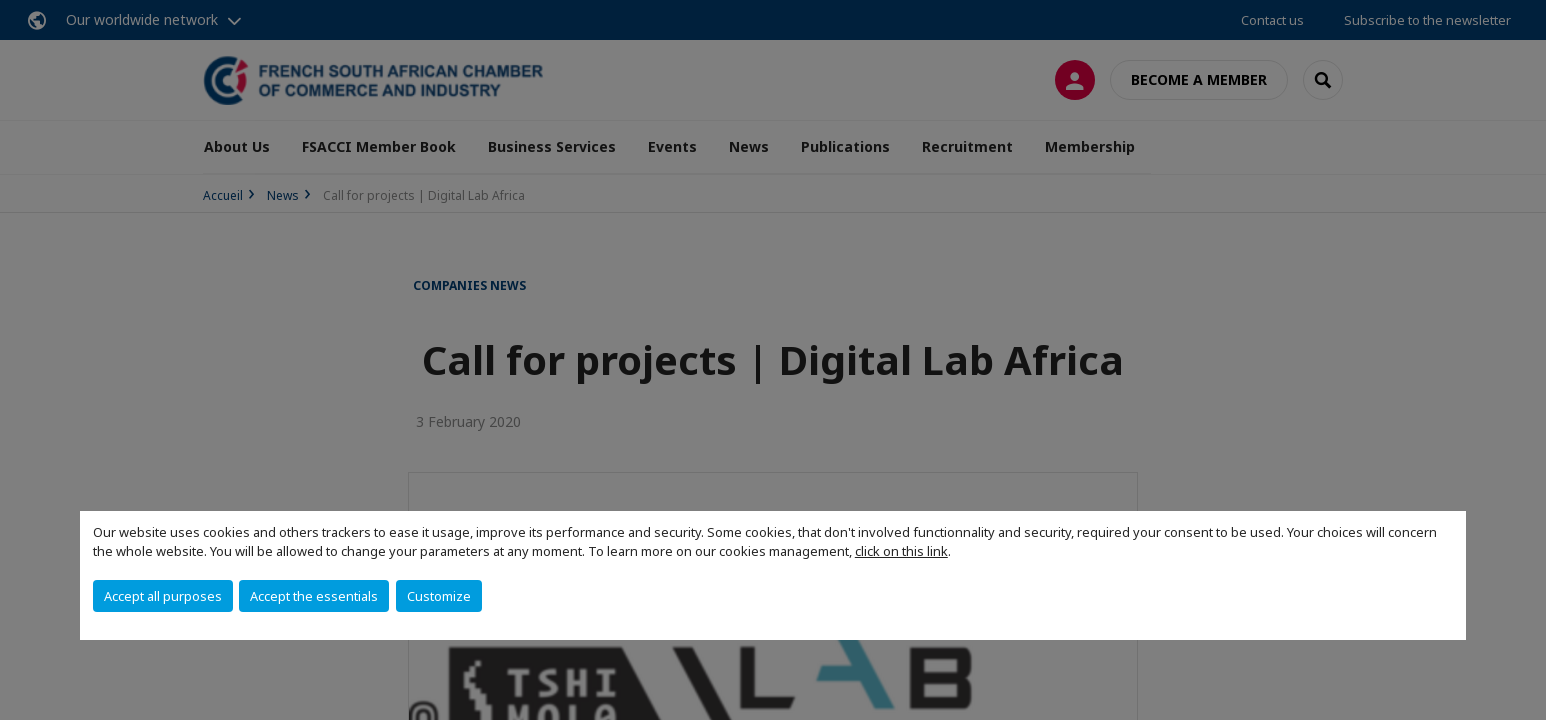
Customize (439, 596)
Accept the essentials (314, 596)
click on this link (901, 551)
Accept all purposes (163, 596)
